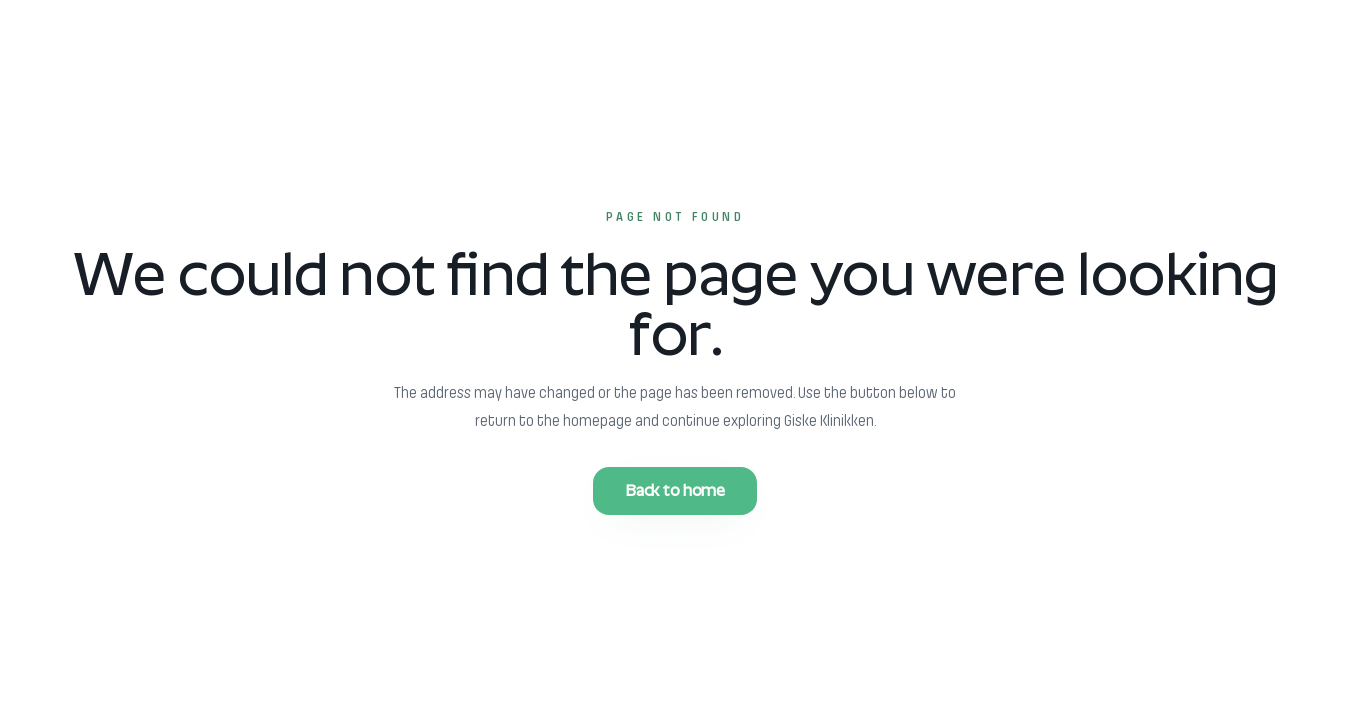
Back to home (674, 490)
